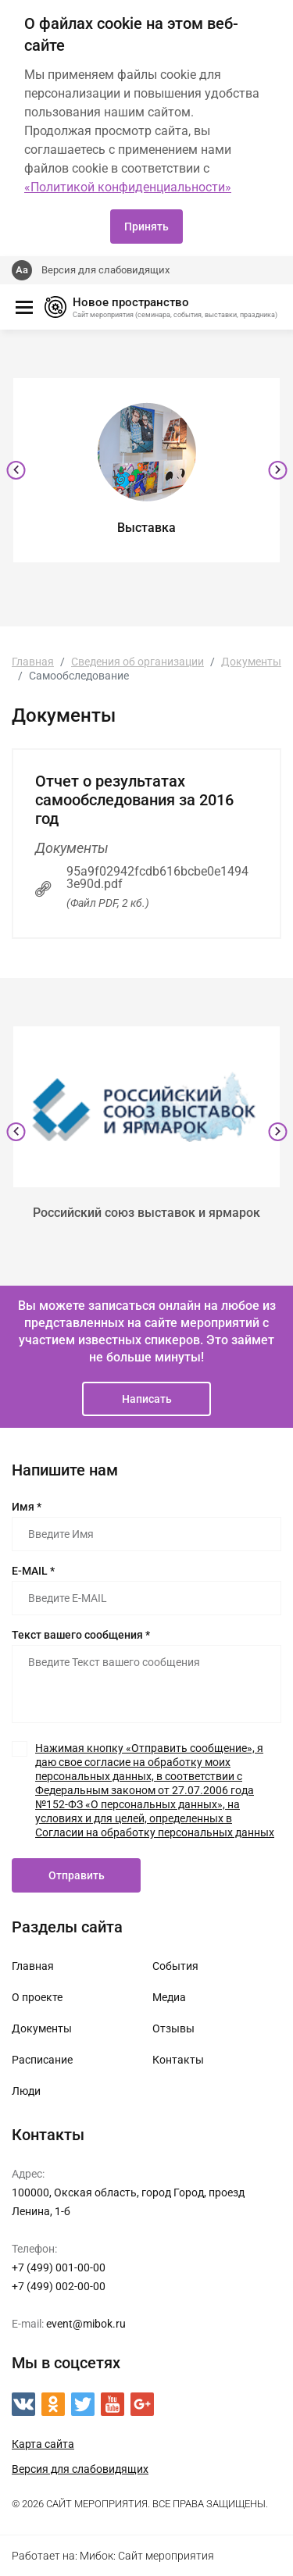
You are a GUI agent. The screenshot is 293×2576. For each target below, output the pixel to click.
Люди (26, 2091)
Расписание (42, 2059)
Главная (33, 1966)
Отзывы (173, 2028)
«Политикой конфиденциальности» (127, 187)
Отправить (76, 1875)
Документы (42, 2028)
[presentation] (15, 470)
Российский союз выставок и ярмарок (146, 1212)
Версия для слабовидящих (105, 270)
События (175, 1966)
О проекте (37, 1997)
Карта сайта (43, 2444)
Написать (147, 1399)
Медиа (169, 1997)
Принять (146, 226)
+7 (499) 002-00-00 (58, 2286)
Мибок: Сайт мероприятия (147, 2555)
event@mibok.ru (86, 2323)
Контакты (178, 2059)
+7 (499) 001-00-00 (58, 2267)
